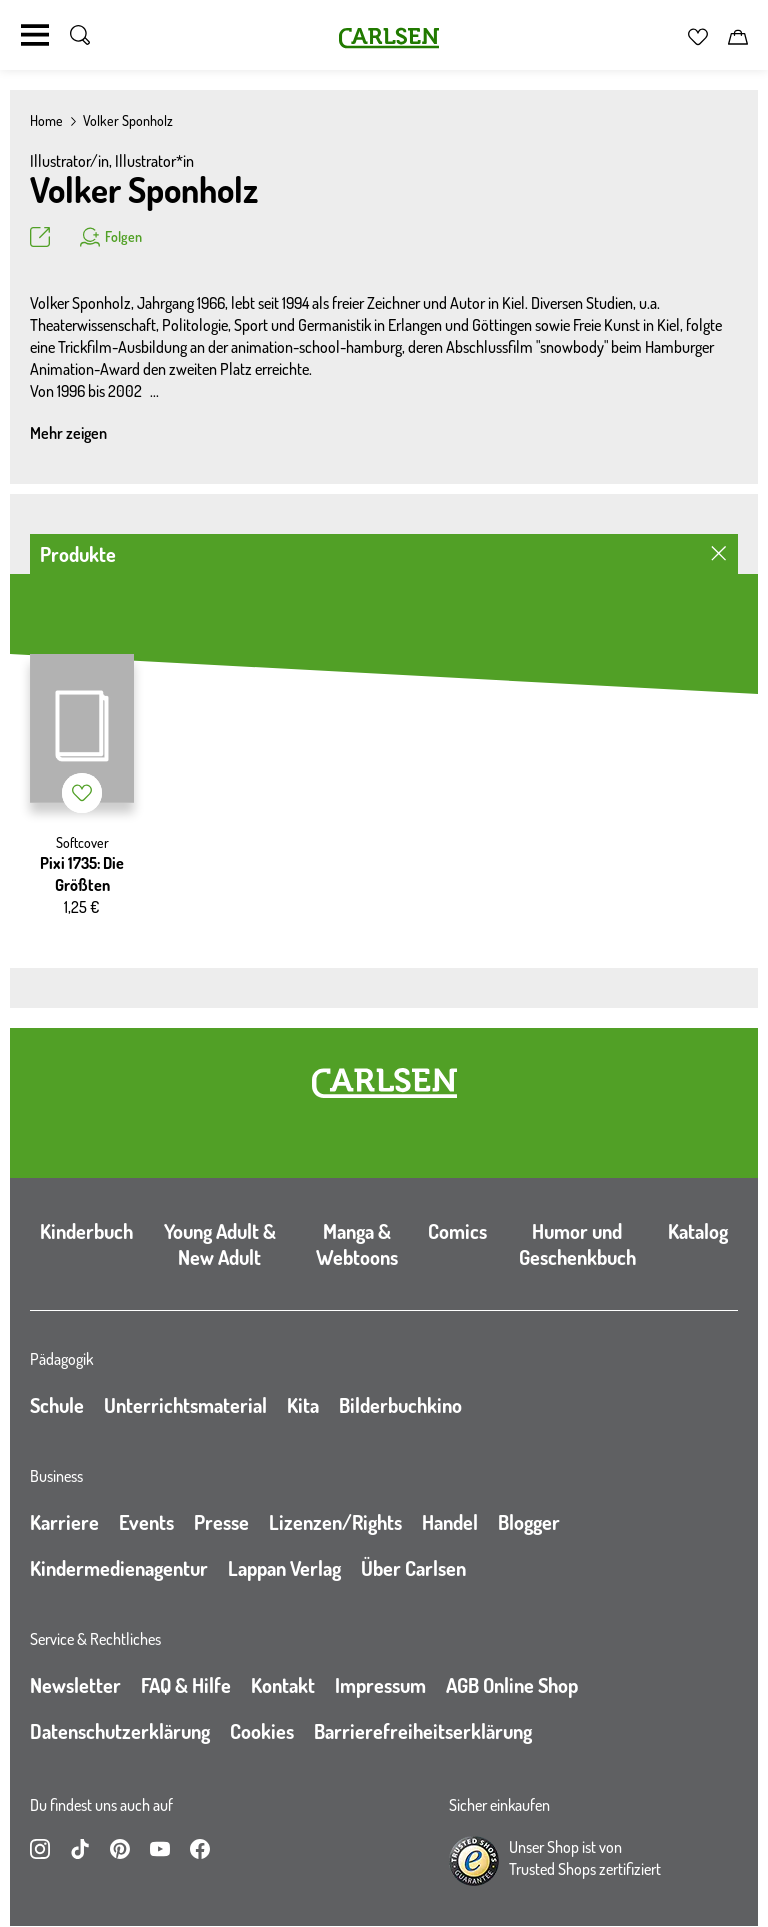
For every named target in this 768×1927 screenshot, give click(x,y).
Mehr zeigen (68, 433)
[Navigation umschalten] (35, 35)
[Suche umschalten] (80, 35)
